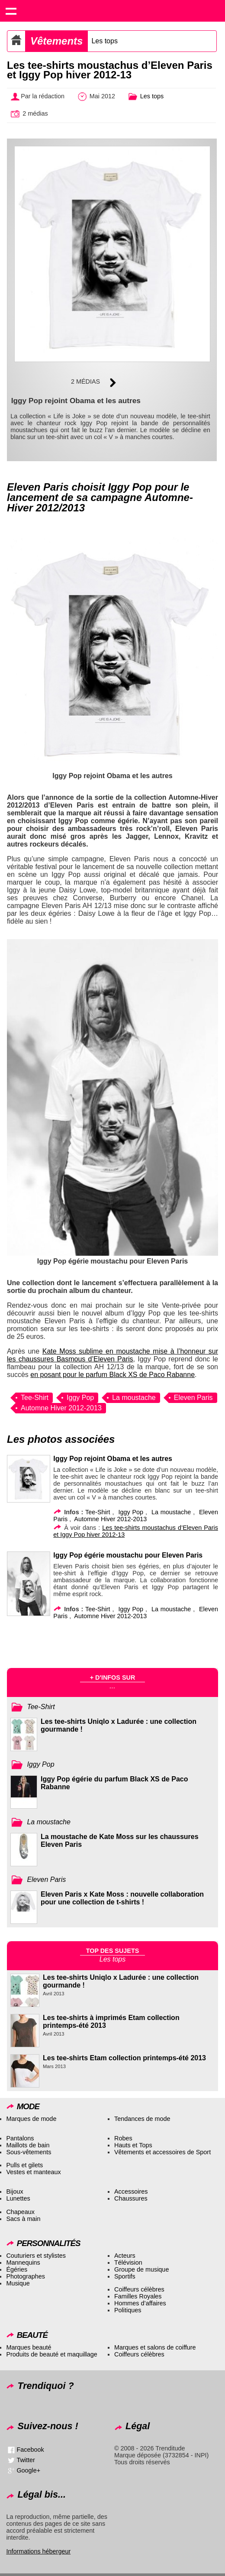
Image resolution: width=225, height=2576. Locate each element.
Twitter (25, 2459)
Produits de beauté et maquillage (51, 2354)
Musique (17, 2283)
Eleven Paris (193, 1397)
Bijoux (14, 2191)
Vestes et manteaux (33, 2172)
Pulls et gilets (24, 2165)
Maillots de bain (27, 2145)
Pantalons (20, 2138)
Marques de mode (31, 2118)
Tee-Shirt (34, 1397)
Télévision (128, 2262)
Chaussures (131, 2198)
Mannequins (23, 2262)
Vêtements (56, 41)
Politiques (127, 2310)
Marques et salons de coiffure (155, 2347)
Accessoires (131, 2191)
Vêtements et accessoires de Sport (162, 2152)
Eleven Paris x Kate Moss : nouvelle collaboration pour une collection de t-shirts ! (122, 1898)
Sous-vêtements (28, 2152)
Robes (123, 2138)
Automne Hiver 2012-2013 (61, 1408)
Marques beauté (28, 2347)
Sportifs (124, 2276)
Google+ (28, 2470)
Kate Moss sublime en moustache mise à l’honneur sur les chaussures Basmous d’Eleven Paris (112, 1355)
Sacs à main (23, 2218)
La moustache (134, 1397)
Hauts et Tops (133, 2145)
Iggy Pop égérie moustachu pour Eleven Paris (127, 1555)
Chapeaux (20, 2211)
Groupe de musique (141, 2269)
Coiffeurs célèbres (139, 2289)
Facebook (30, 2449)
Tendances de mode (142, 2118)
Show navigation (11, 11)
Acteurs (124, 2255)
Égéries (16, 2269)
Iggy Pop (80, 1397)
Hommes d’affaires (140, 2303)
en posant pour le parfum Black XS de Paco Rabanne (112, 1374)
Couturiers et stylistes (36, 2255)
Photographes (25, 2276)
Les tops (104, 41)
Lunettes (18, 2198)
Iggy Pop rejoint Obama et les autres (112, 1458)
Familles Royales (138, 2296)
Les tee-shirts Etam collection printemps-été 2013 (124, 2058)
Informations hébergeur (38, 2551)
